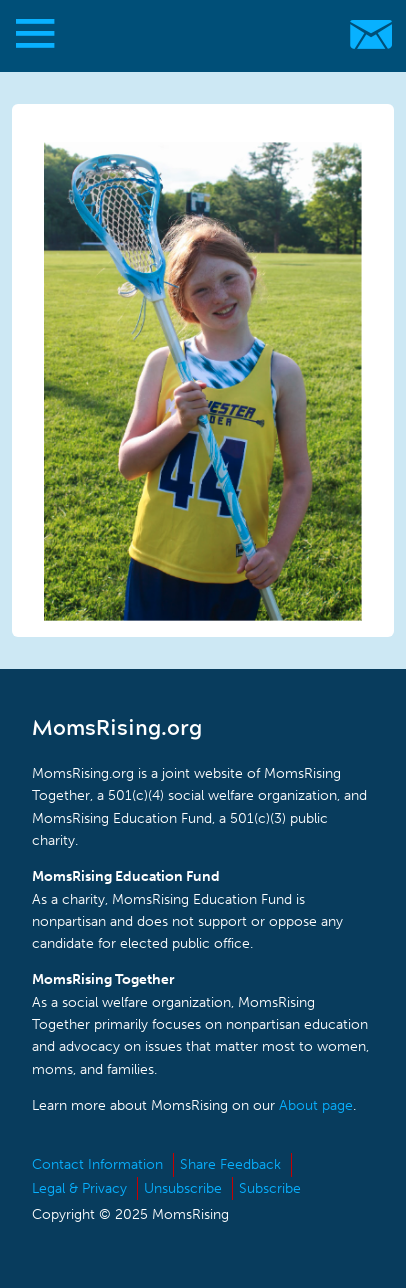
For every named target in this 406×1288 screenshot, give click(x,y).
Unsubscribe (183, 1188)
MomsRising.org (193, 34)
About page (316, 1105)
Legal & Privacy (79, 1188)
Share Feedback (230, 1164)
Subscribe (270, 1188)
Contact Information (97, 1164)
